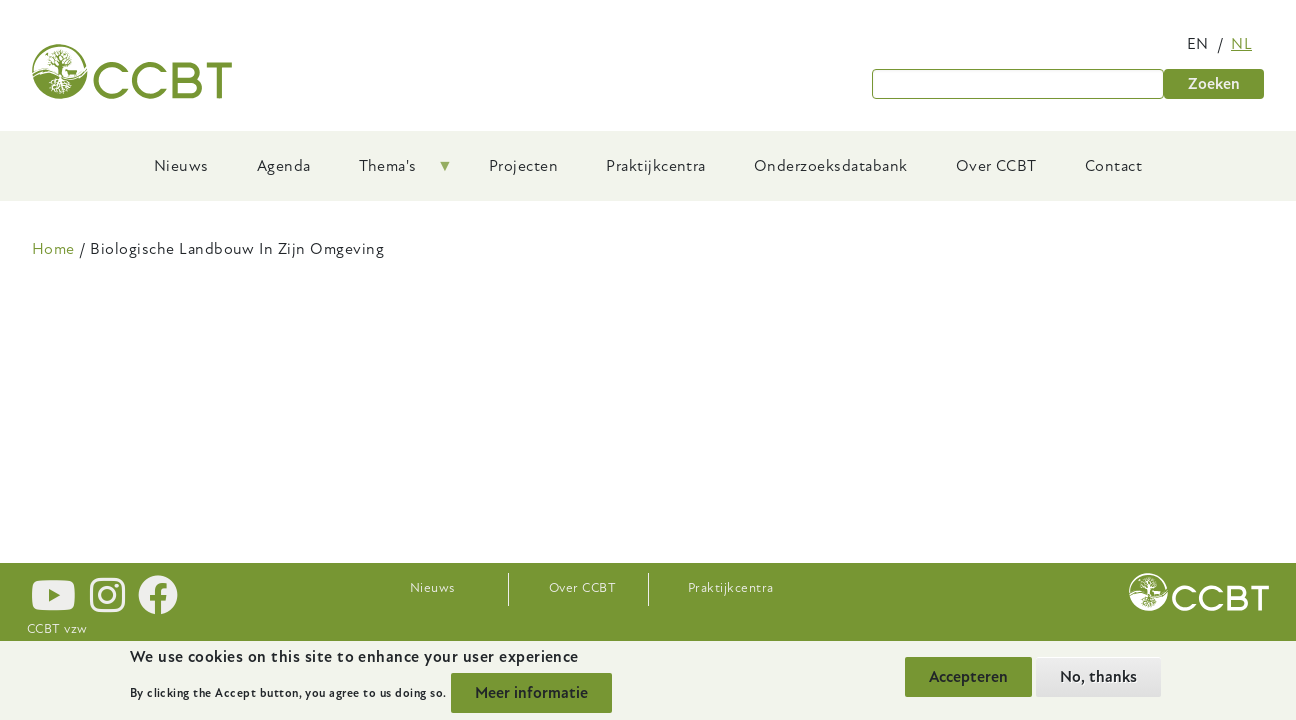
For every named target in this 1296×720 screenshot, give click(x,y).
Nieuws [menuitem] (181, 166)
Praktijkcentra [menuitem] (656, 166)
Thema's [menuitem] (394, 173)
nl (1241, 44)
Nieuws (432, 588)
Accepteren (968, 677)
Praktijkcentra (731, 588)
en (1198, 44)
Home (53, 249)
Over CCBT (582, 588)
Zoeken (1214, 84)
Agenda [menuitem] (284, 166)
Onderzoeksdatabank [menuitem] (831, 166)
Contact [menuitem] (1113, 166)
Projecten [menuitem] (523, 166)
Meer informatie (531, 693)
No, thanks (1098, 677)
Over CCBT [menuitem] (996, 166)
